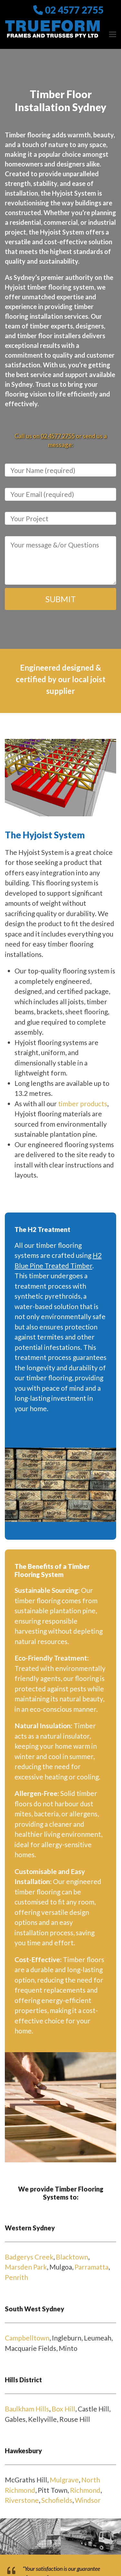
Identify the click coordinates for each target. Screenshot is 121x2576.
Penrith (16, 2277)
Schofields (56, 2500)
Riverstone (22, 2500)
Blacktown (72, 2257)
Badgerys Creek (29, 2257)
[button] (112, 34)
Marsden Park (26, 2267)
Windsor (88, 2500)
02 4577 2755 (74, 10)
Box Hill (63, 2409)
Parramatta (91, 2267)
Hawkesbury (23, 2451)
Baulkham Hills (27, 2409)
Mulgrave (64, 2480)
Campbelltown (27, 2338)
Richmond (85, 2490)
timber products (82, 1103)
